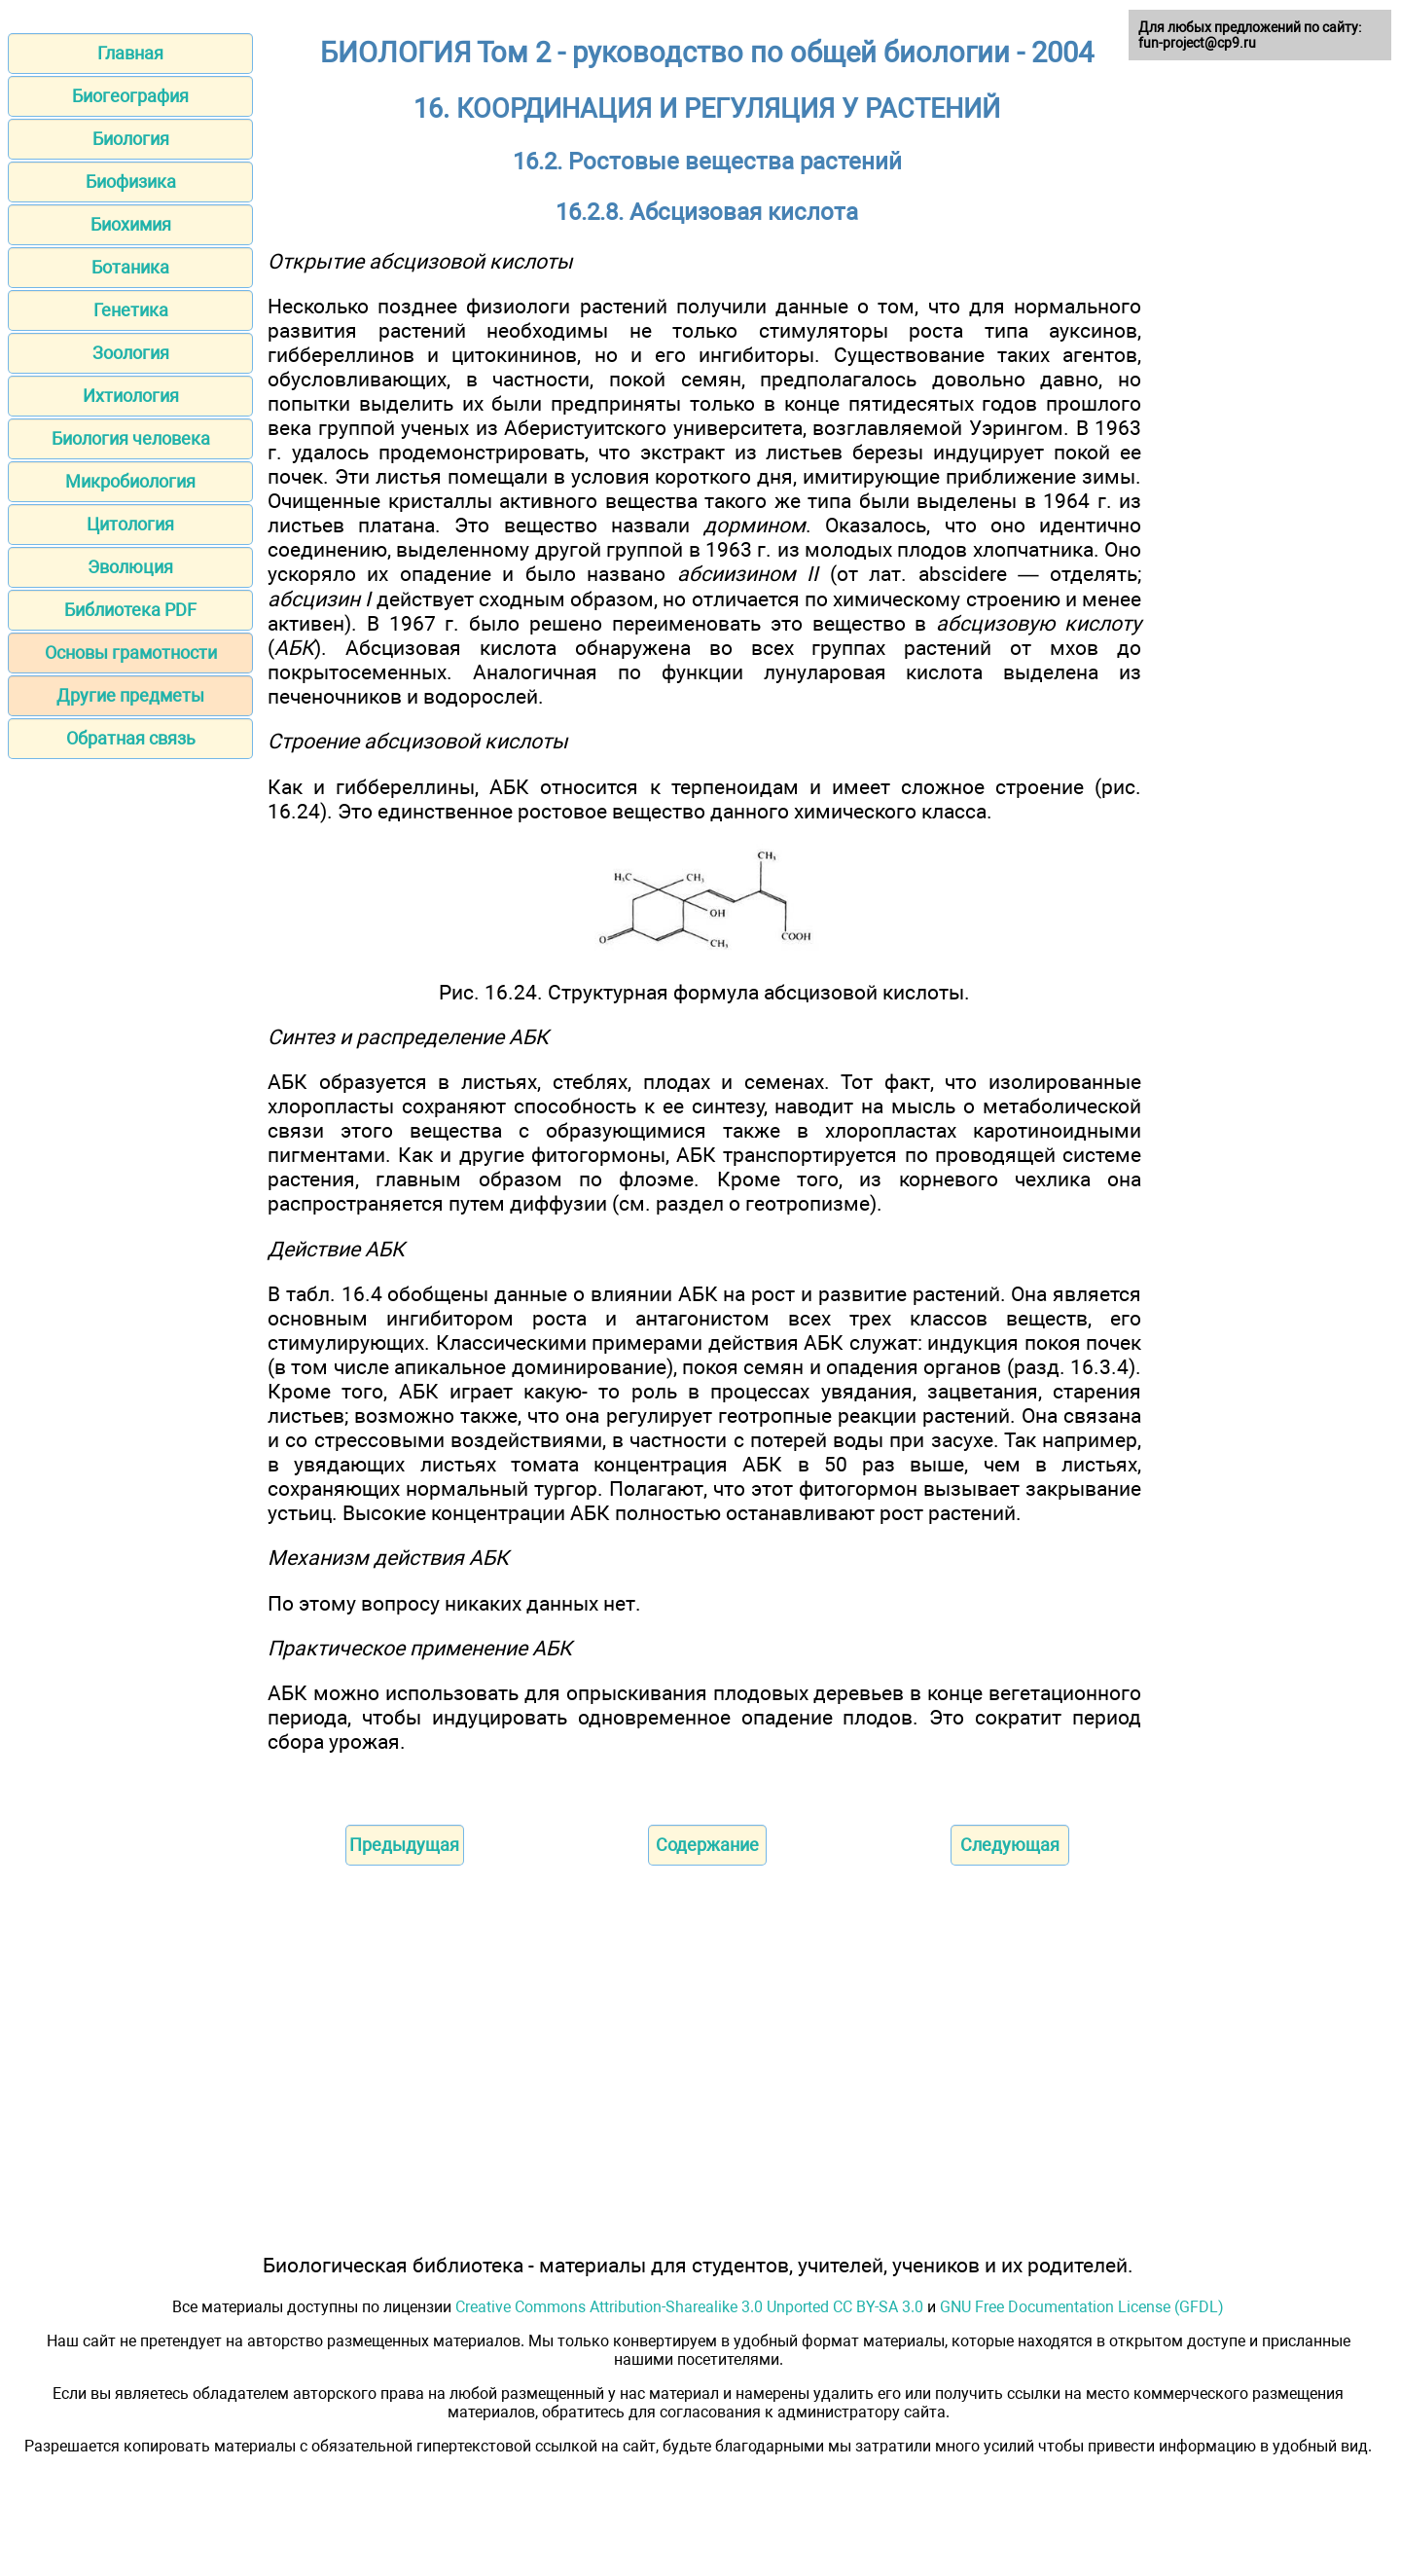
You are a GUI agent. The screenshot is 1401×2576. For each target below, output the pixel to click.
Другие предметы (130, 695)
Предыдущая (404, 1844)
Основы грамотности (131, 652)
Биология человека (131, 438)
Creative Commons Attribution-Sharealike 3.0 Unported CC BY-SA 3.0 (689, 2307)
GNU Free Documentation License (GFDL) (1082, 2307)
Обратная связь (131, 738)
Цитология (130, 524)
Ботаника (130, 267)
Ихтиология (131, 395)
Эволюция (130, 567)
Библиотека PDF (130, 609)
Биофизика (131, 181)
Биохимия (130, 224)
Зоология (130, 353)
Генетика (130, 310)
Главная (130, 53)
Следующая (1010, 1844)
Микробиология (130, 481)
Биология (130, 138)
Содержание (707, 1844)
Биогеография (130, 96)
